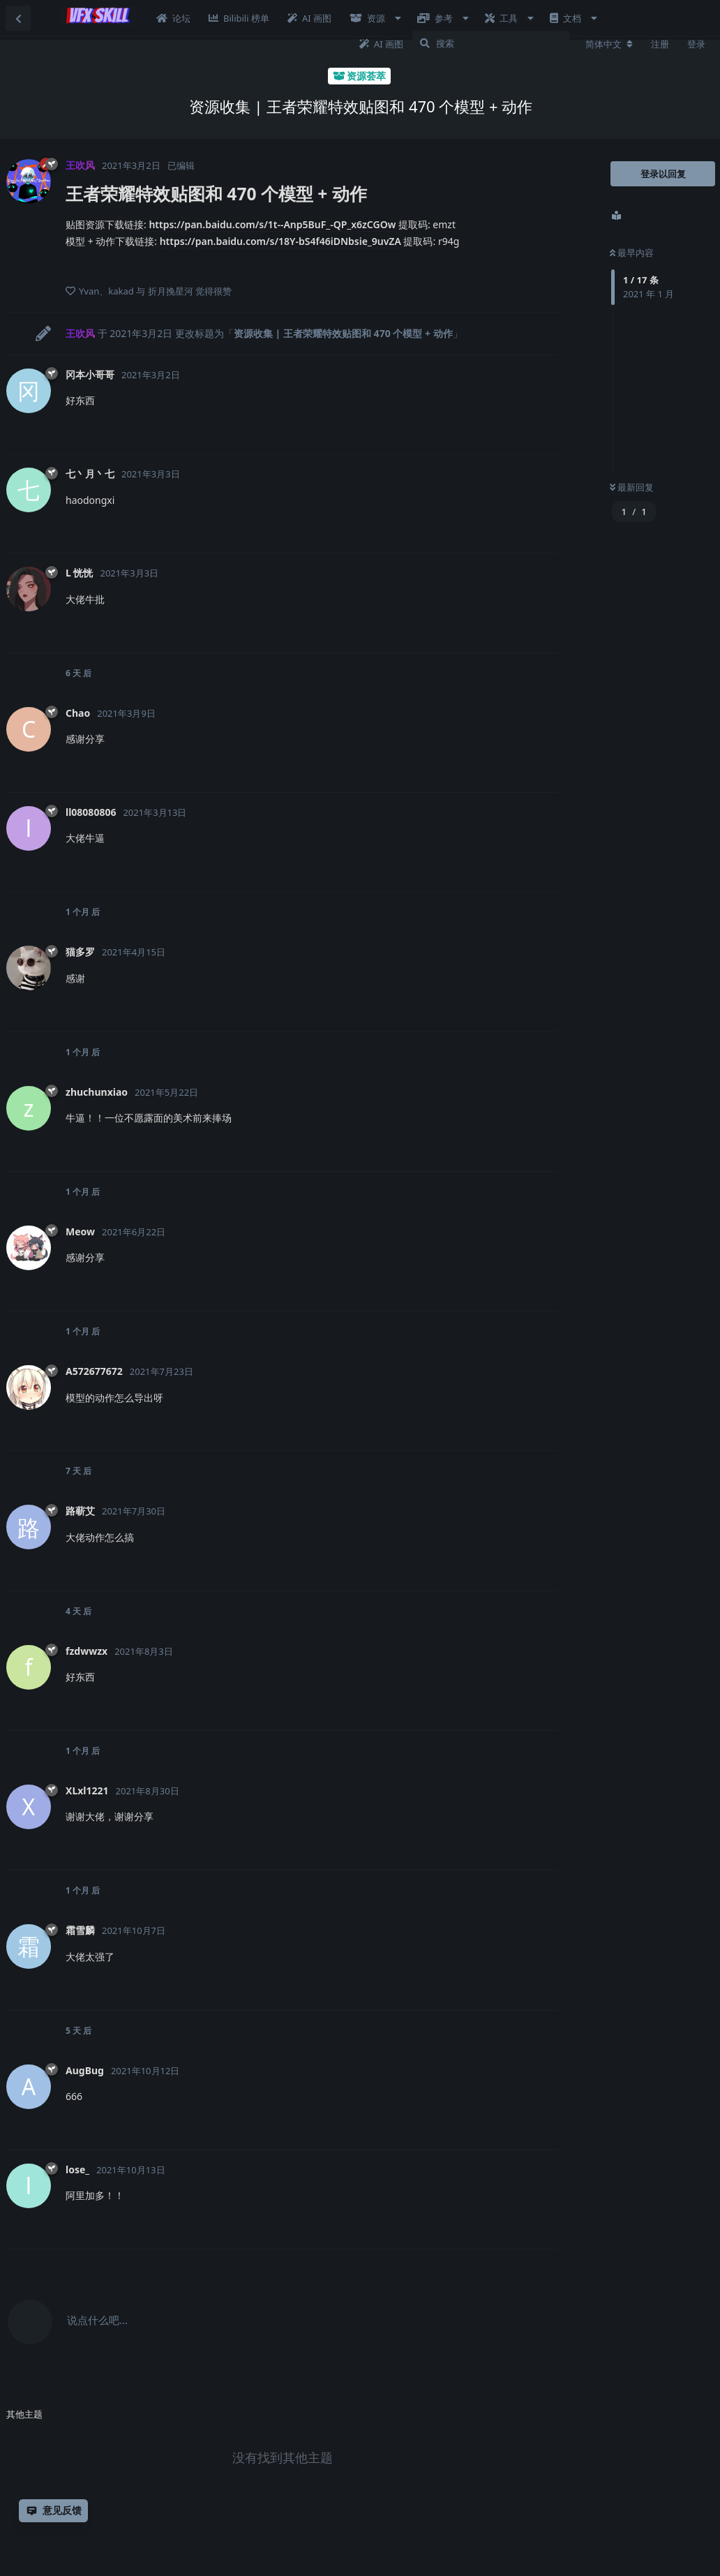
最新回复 (632, 487)
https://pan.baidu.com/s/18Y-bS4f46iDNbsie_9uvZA (280, 241)
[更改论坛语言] (609, 44)
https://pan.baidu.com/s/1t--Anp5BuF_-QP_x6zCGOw (272, 224)
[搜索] (490, 43)
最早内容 (632, 252)
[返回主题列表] (18, 18)
